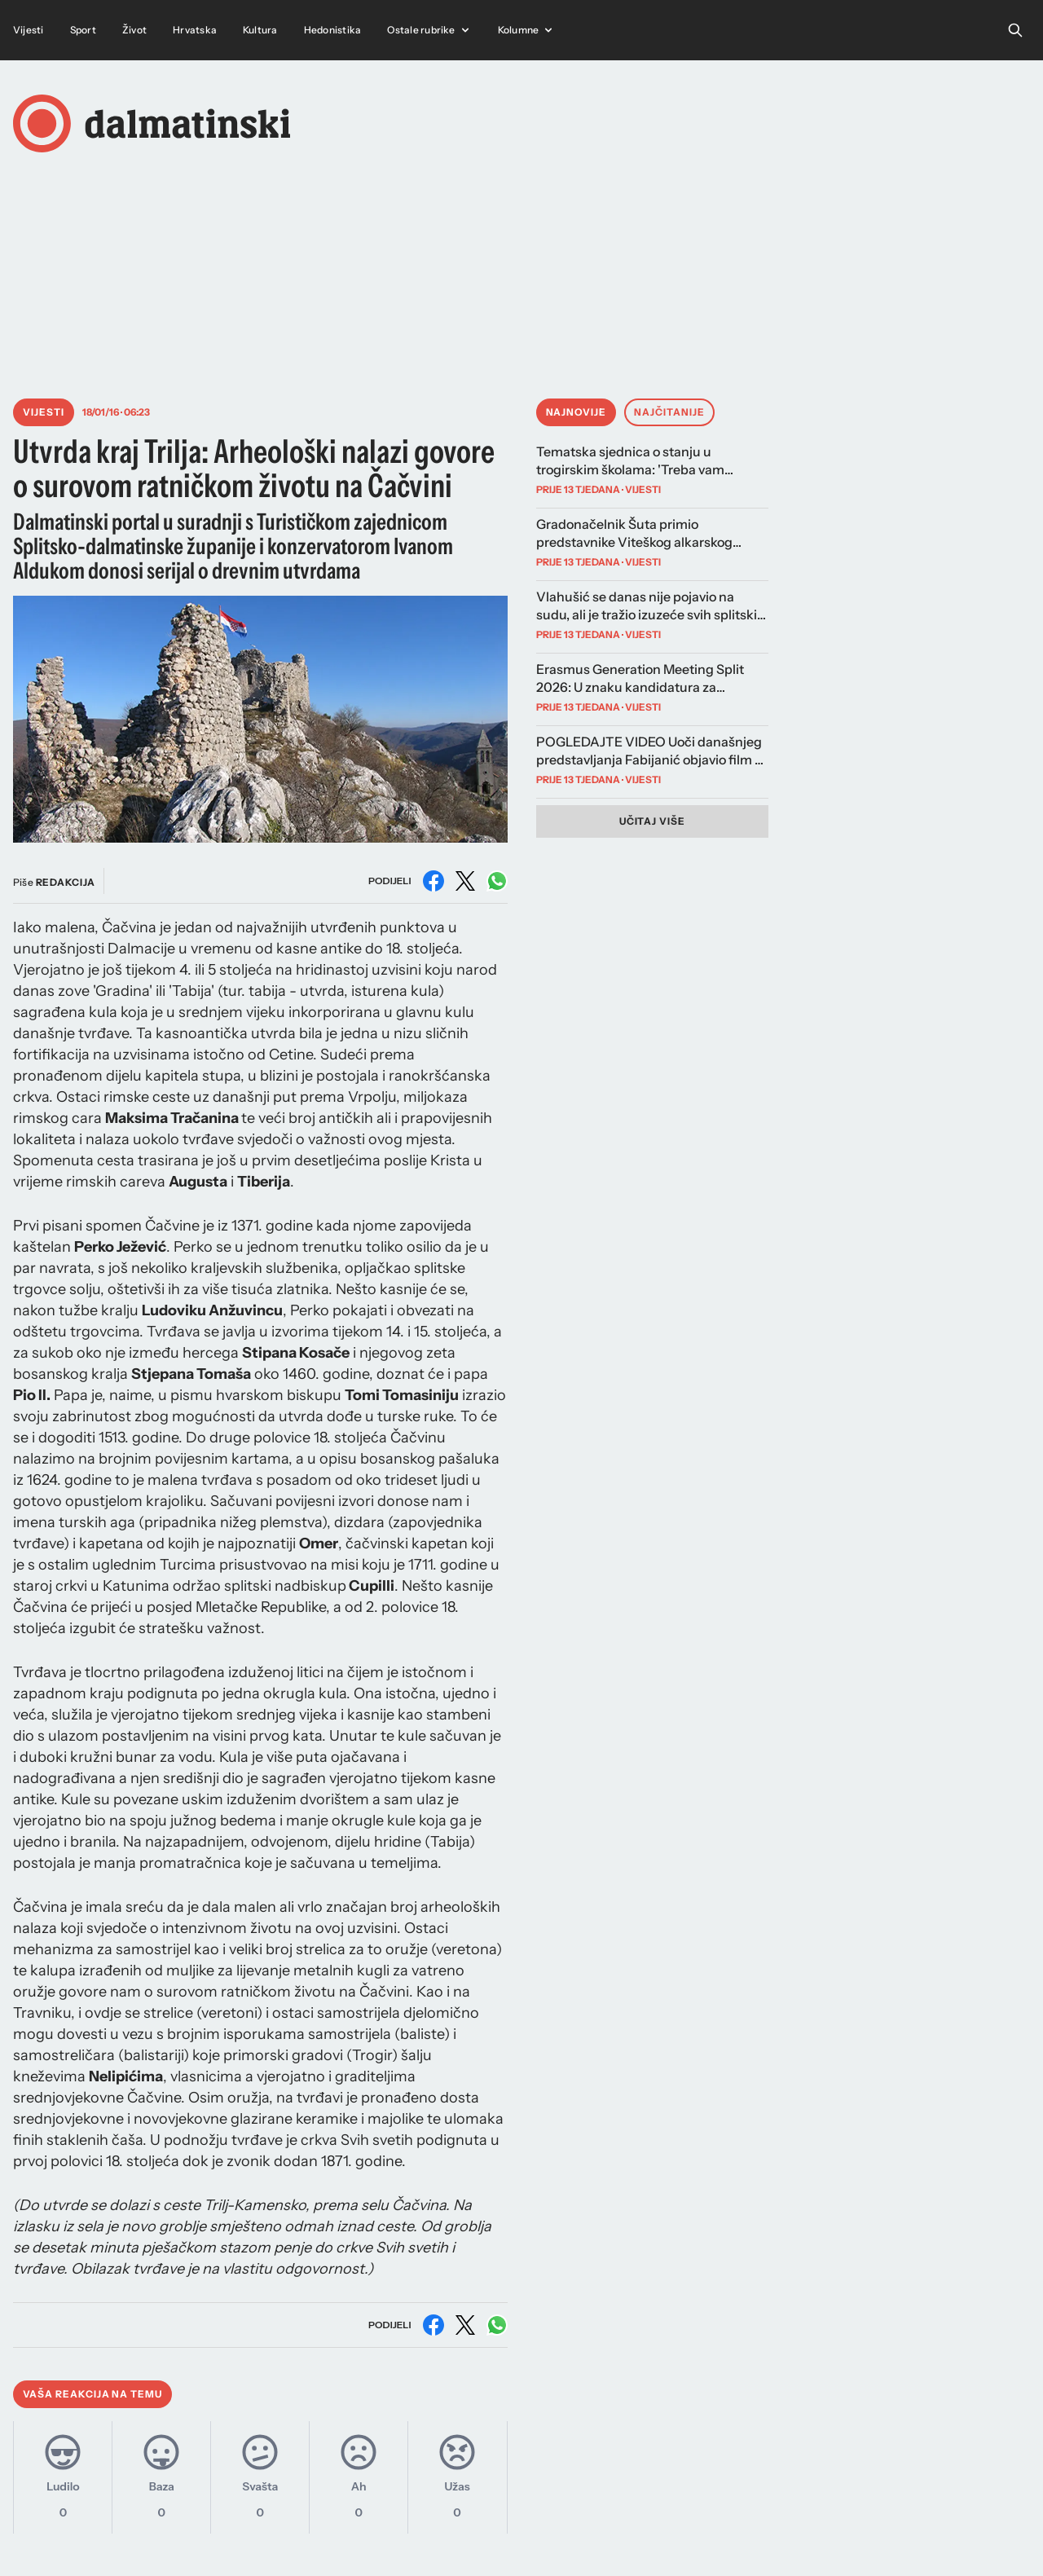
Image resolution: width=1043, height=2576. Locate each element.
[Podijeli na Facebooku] (433, 881)
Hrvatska (195, 30)
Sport (83, 30)
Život (134, 30)
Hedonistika (333, 30)
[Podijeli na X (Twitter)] (465, 881)
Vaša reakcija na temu (92, 2394)
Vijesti (28, 30)
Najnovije (576, 412)
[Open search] (1015, 30)
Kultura (260, 30)
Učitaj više (652, 821)
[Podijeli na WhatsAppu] (497, 881)
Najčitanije (669, 412)
